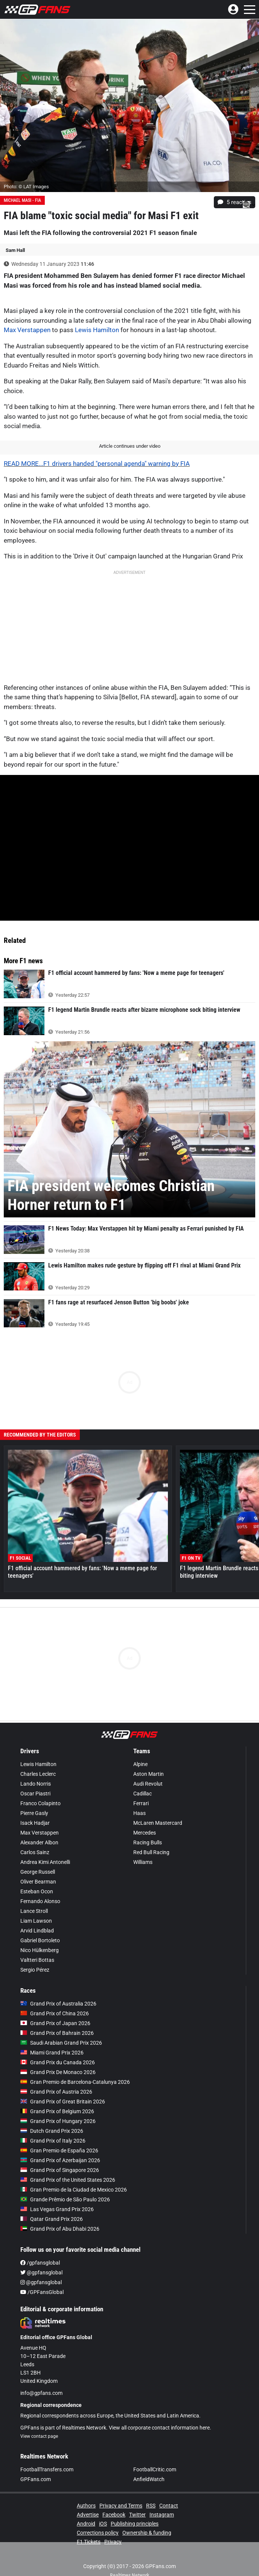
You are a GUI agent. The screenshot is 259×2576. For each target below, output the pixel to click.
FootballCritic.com (154, 2454)
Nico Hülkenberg (39, 1935)
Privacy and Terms (120, 2491)
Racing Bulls (147, 1827)
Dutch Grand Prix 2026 (51, 2116)
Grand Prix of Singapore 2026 (59, 2155)
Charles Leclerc (38, 1759)
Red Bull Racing (151, 1837)
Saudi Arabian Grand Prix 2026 (61, 2028)
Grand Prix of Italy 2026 (52, 2126)
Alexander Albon (39, 1827)
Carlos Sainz (34, 1837)
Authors (86, 2491)
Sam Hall (15, 250)
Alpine (140, 1749)
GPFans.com (35, 2464)
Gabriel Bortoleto (40, 1925)
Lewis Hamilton (97, 330)
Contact (168, 2491)
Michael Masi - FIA (22, 200)
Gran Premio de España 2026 (59, 2135)
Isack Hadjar (35, 1808)
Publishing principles (134, 2509)
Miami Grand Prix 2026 (52, 2038)
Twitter (137, 2500)
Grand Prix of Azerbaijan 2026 (60, 2145)
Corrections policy (98, 2518)
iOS (103, 2509)
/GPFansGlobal (42, 2277)
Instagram (161, 2500)
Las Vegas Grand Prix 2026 (57, 2194)
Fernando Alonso (40, 1886)
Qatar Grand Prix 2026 (51, 2204)
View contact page (39, 2421)
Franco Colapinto (40, 1788)
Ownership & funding (146, 2518)
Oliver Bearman (38, 1867)
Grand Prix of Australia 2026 (58, 1989)
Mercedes (144, 1818)
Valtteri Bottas (37, 1945)
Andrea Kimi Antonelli (45, 1847)
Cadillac (142, 1778)
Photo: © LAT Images (26, 186)
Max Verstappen (27, 330)
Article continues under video (129, 446)
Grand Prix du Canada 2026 (57, 2047)
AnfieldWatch (149, 2464)
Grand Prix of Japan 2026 (55, 2008)
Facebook (113, 2500)
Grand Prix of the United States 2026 (67, 2165)
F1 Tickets (89, 2527)
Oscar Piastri (35, 1778)
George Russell (37, 1857)
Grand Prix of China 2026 (54, 1998)
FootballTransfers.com (46, 2454)
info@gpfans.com (41, 2378)
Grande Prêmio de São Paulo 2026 (65, 2184)
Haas (139, 1798)
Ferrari (141, 1788)
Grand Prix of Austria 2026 (56, 2077)
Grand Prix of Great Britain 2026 (62, 2086)
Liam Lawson (36, 1906)
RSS (150, 2491)
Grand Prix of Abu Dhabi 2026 (59, 2214)
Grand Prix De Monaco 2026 (58, 2057)
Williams (142, 1847)
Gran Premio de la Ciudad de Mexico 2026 (73, 2175)
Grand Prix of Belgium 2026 (57, 2096)
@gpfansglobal (41, 2257)
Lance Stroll (34, 1896)
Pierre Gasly (34, 1798)
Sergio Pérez (34, 1955)
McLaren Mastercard (157, 1808)
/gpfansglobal (40, 2248)
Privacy (113, 2527)
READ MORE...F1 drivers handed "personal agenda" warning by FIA (97, 463)
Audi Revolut (148, 1769)
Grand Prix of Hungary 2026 (58, 2106)
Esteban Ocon (36, 1876)
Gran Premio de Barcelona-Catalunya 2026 (75, 2067)
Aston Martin (148, 1759)
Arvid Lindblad (37, 1916)
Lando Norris (35, 1769)
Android (86, 2509)
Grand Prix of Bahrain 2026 (57, 2018)
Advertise (88, 2500)
